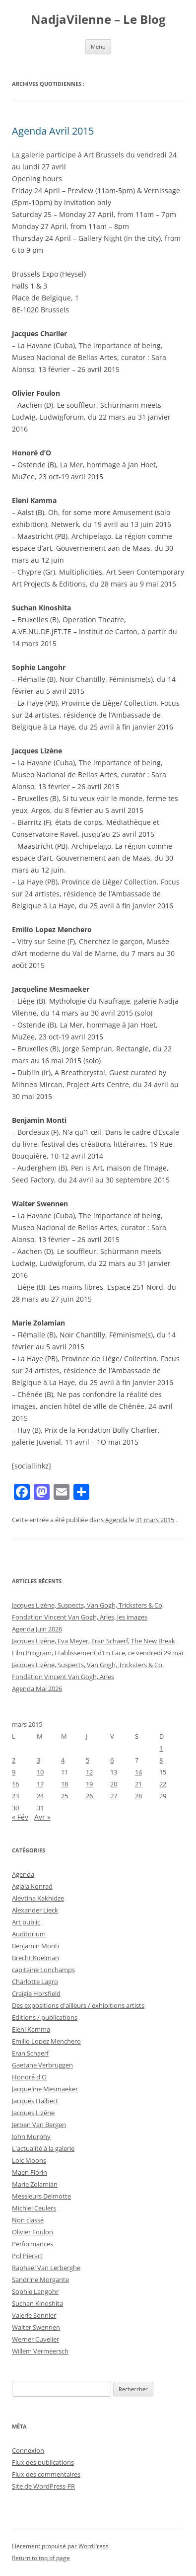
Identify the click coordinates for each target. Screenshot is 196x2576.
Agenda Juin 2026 (37, 1628)
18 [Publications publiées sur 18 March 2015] (64, 1783)
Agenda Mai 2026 (37, 1688)
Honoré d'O (29, 2076)
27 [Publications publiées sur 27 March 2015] (113, 1795)
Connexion (28, 2450)
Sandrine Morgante (40, 2279)
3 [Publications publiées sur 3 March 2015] (38, 1760)
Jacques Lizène (33, 2112)
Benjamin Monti (35, 1945)
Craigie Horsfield (36, 1993)
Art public (26, 1921)
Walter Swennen (36, 2327)
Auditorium (29, 1933)
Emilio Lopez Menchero (46, 2041)
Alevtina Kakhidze (38, 1898)
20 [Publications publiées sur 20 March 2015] (113, 1783)
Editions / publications (44, 2017)
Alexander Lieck (35, 1910)
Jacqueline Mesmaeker (45, 2088)
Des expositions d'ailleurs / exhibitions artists (78, 2005)
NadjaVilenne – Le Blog (98, 19)
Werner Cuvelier (35, 2339)
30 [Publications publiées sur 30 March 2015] (15, 1807)
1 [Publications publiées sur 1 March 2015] (161, 1748)
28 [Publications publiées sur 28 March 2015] (138, 1795)
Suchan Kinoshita (37, 2303)
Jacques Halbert (35, 2100)
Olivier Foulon (32, 2231)
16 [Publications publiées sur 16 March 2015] (15, 1783)
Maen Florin (29, 2172)
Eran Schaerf (30, 2053)
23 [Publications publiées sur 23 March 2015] (15, 1795)
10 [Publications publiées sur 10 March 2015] (40, 1771)
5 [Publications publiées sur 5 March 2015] (87, 1760)
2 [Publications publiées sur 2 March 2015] (13, 1760)
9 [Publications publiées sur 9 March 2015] (13, 1771)
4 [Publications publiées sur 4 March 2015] (63, 1760)
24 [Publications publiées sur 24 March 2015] (40, 1795)
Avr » (42, 1817)
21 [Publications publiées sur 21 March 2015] (138, 1783)
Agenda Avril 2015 (53, 131)
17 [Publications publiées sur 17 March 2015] (40, 1783)
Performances (32, 2243)
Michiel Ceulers (34, 2208)
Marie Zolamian (35, 2184)
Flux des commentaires (46, 2474)
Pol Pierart (27, 2255)
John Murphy (31, 2136)
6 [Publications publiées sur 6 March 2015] (112, 1760)
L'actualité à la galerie (43, 2148)
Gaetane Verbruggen (42, 2065)
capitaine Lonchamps (43, 1969)
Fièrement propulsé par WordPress (60, 2546)
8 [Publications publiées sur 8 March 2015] (161, 1760)
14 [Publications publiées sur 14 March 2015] (138, 1771)
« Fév (20, 1817)
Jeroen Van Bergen (39, 2124)
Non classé (28, 2219)
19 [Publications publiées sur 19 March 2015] (89, 1783)
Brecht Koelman (35, 1957)
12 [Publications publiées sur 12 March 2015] (89, 1771)
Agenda (116, 1519)
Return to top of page (41, 2558)
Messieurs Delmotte (41, 2196)
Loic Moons (29, 2160)
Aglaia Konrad (32, 1886)
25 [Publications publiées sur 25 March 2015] (64, 1795)
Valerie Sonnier (34, 2315)
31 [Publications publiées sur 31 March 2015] (40, 1807)
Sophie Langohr (35, 2291)
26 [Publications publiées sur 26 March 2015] (89, 1795)
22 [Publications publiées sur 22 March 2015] (162, 1783)
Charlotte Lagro (35, 1981)
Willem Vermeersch (40, 2351)
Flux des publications (43, 2462)
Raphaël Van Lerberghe (46, 2267)
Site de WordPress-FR (43, 2486)
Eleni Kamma (31, 2029)
